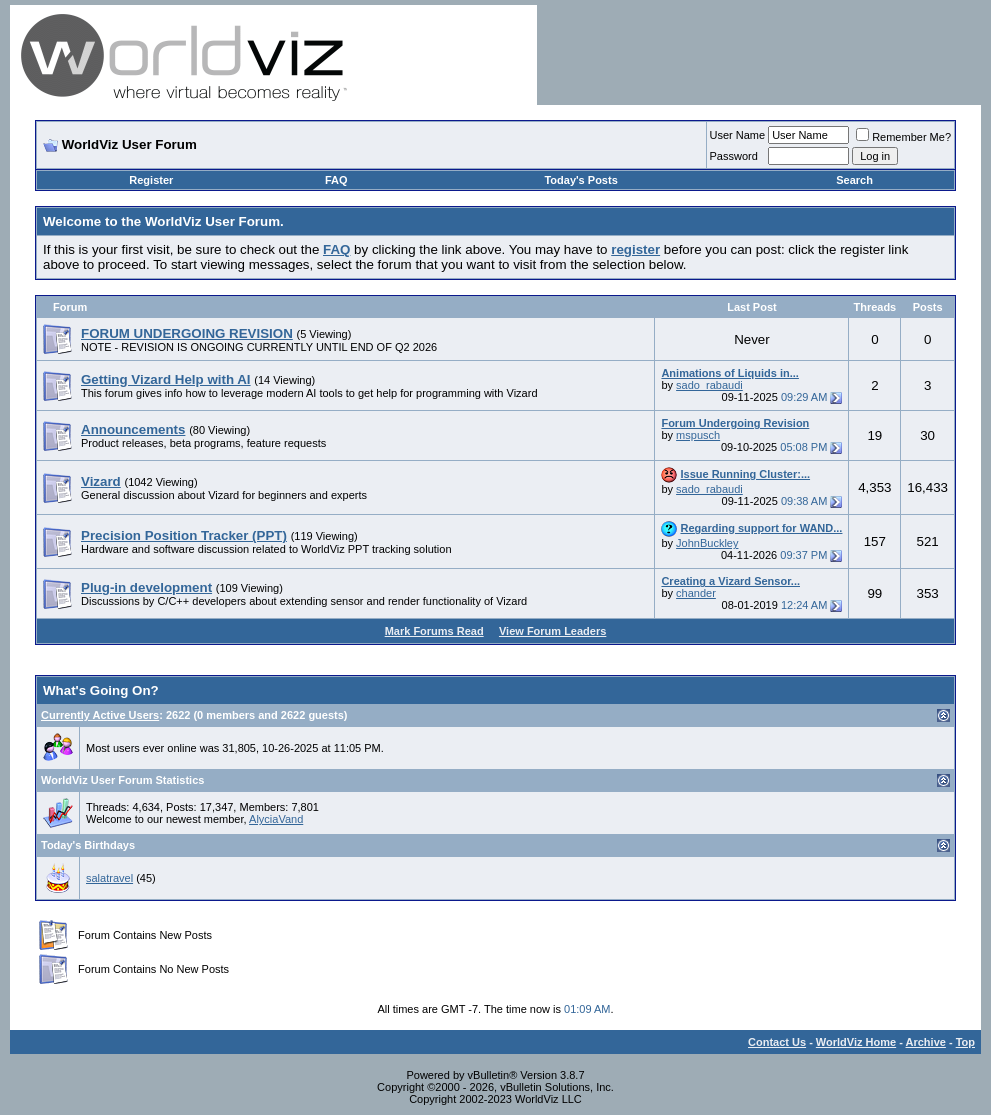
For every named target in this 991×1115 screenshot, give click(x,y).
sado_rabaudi (709, 385)
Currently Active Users (100, 715)
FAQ (336, 180)
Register (151, 180)
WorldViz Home (856, 1042)
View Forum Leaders (552, 631)
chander (696, 593)
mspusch (698, 435)
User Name (738, 135)
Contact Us (777, 1042)
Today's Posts (580, 180)
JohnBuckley (707, 543)
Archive (926, 1042)
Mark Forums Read (434, 631)
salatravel (109, 878)
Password (734, 156)
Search (854, 180)
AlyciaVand (276, 819)
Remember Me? (903, 137)
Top (965, 1042)
